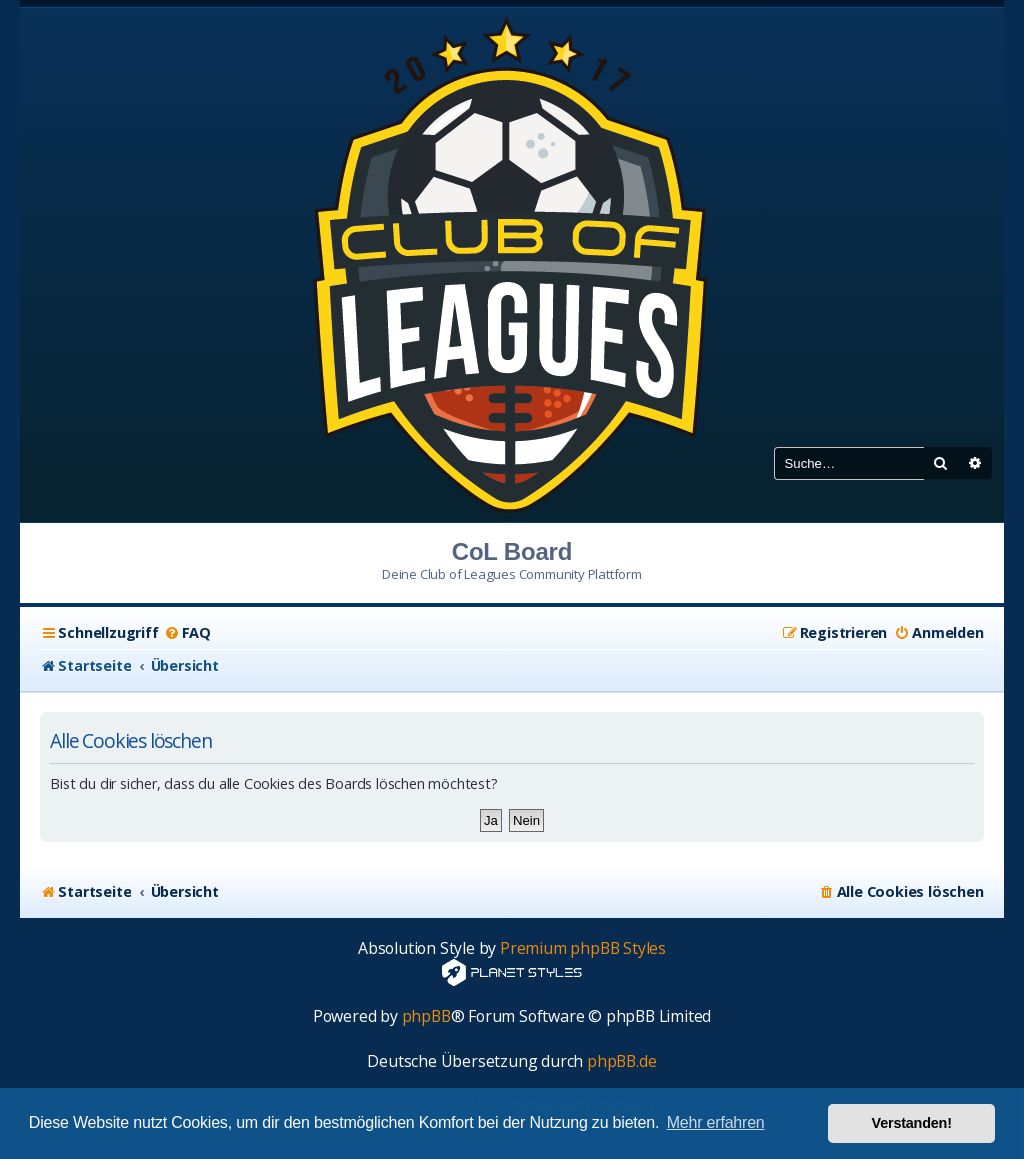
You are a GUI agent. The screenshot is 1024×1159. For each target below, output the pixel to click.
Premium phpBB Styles (583, 948)
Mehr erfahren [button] (716, 1122)
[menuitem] (187, 633)
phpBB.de (621, 1061)
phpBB (426, 1016)
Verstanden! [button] (912, 1123)
